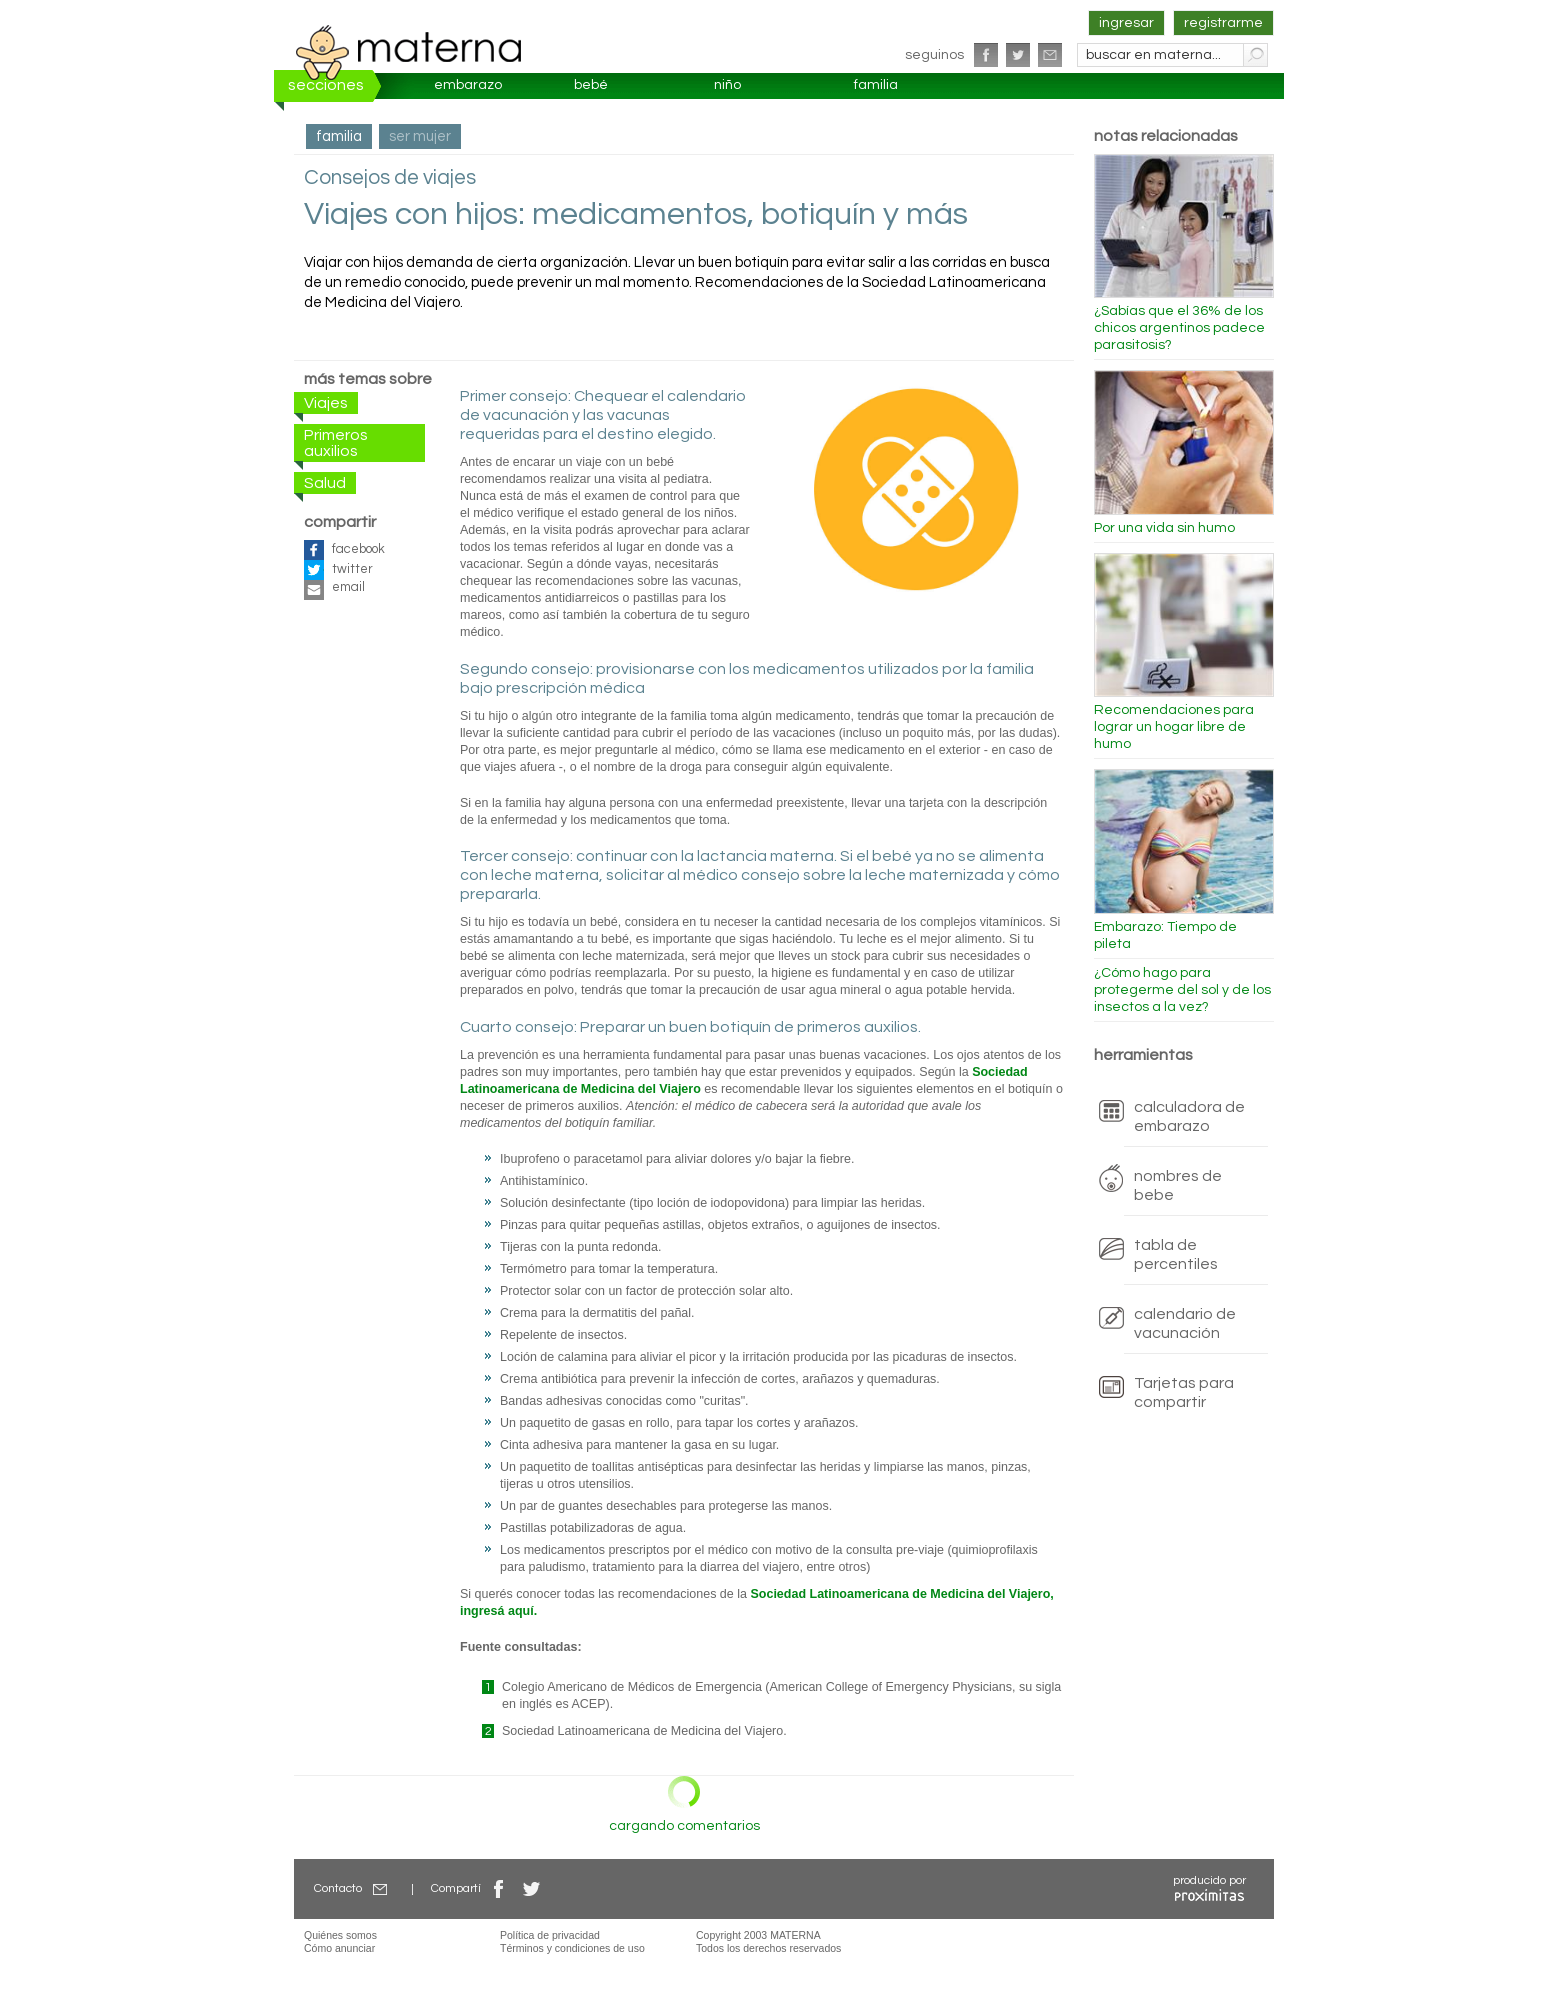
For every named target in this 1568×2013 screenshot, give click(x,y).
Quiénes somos (340, 1935)
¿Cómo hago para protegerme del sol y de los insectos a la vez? (1182, 990)
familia (876, 85)
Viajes (326, 403)
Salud (325, 483)
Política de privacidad (550, 1935)
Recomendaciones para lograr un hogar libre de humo (1174, 727)
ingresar (1126, 23)
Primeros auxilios (336, 443)
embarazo (468, 85)
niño (727, 85)
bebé (591, 85)
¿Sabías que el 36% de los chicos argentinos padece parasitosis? (1179, 328)
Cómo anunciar (339, 1948)
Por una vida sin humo (1164, 528)
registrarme (1223, 23)
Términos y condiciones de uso (572, 1948)
